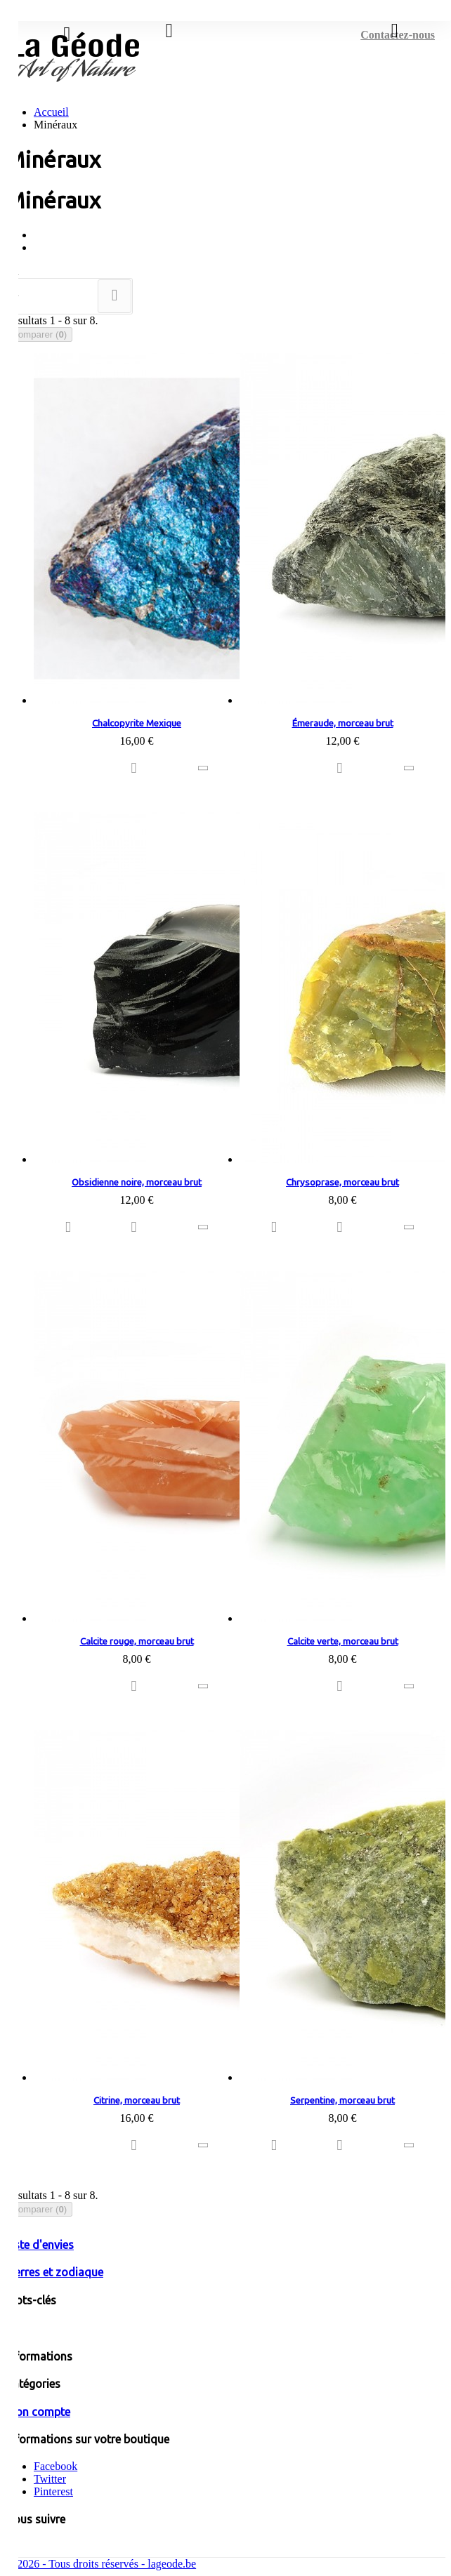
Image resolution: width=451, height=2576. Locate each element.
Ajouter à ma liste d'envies (137, 769)
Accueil (51, 112)
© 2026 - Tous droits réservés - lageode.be (101, 2564)
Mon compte (38, 2411)
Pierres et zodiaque (54, 2272)
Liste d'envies (40, 2244)
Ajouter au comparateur (205, 769)
